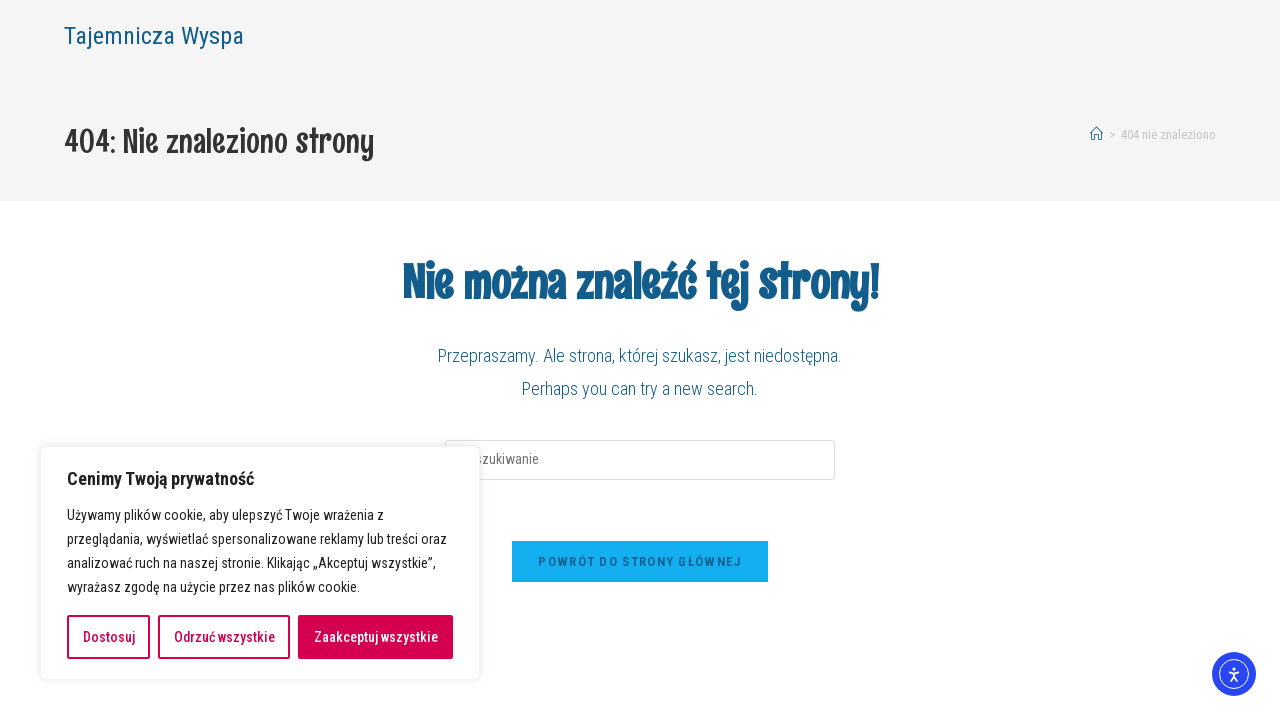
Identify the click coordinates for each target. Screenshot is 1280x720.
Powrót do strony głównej (639, 561)
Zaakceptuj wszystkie (376, 637)
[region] (260, 563)
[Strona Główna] (1096, 134)
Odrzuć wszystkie (224, 637)
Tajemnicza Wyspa (154, 36)
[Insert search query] (640, 460)
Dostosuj (109, 637)
